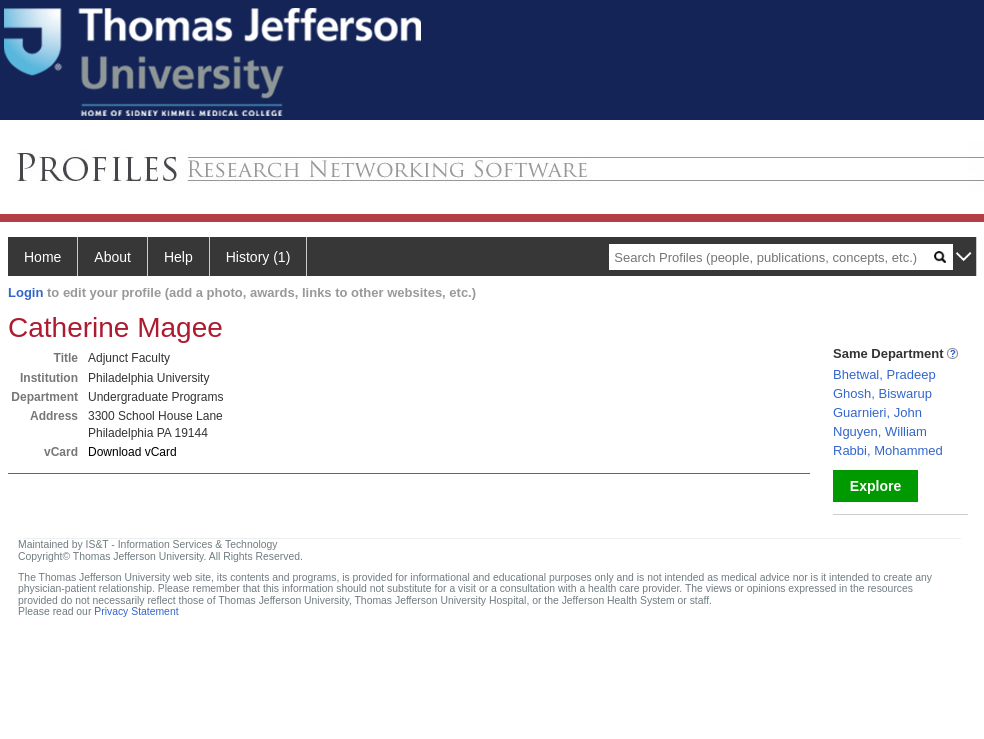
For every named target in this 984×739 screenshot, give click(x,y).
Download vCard (132, 452)
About (112, 257)
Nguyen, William (880, 431)
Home (42, 257)
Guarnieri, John (877, 412)
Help (178, 257)
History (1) (258, 257)
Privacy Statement (136, 611)
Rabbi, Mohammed (888, 450)
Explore (875, 486)
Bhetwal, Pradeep (884, 374)
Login (25, 292)
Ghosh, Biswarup (882, 393)
